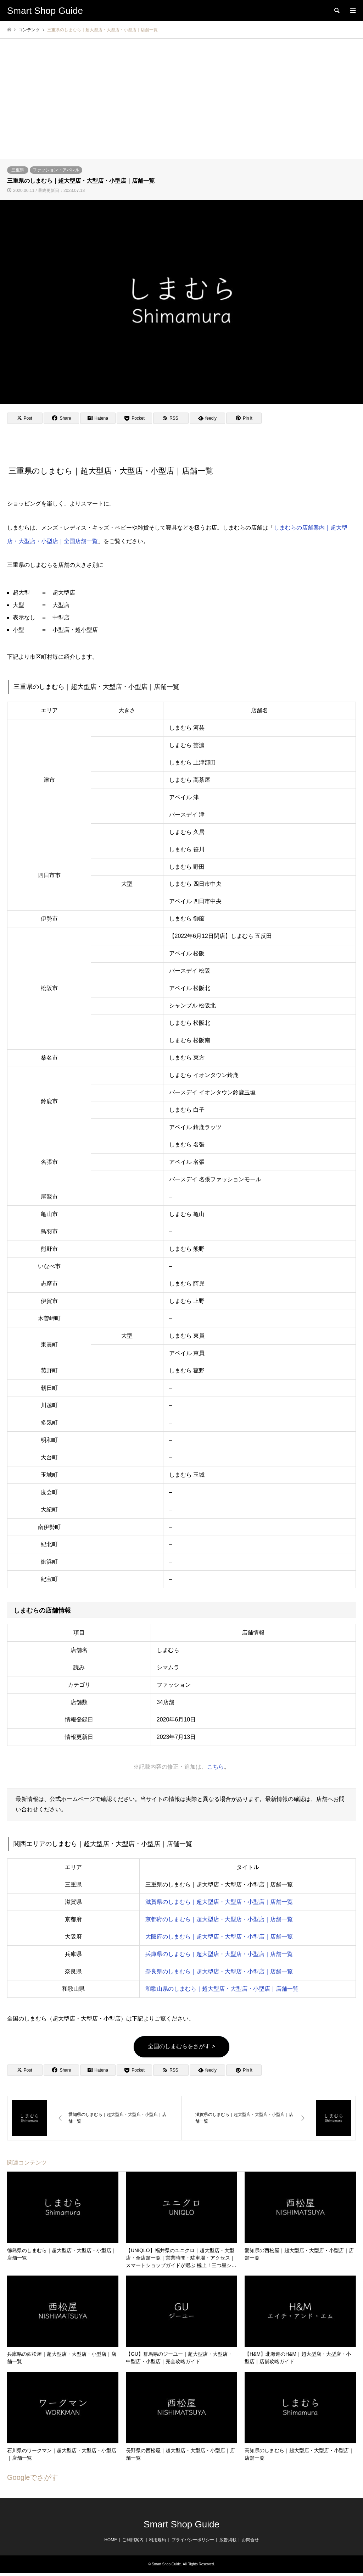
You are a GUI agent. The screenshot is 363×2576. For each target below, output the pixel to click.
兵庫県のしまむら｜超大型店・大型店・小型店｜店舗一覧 (219, 1954)
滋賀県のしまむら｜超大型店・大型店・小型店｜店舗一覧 (219, 1902)
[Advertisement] (181, 106)
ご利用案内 (133, 2539)
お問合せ (250, 2539)
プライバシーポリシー (193, 2539)
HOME (110, 2539)
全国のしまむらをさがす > (181, 2046)
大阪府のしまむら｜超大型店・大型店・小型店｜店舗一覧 (219, 1937)
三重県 (17, 169)
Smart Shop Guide (181, 2524)
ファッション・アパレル (56, 169)
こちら (215, 1767)
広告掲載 (227, 2539)
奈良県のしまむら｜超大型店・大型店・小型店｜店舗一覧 (219, 1971)
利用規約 (157, 2539)
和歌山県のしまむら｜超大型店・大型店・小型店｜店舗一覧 (221, 1989)
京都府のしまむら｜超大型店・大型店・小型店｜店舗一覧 (219, 1919)
